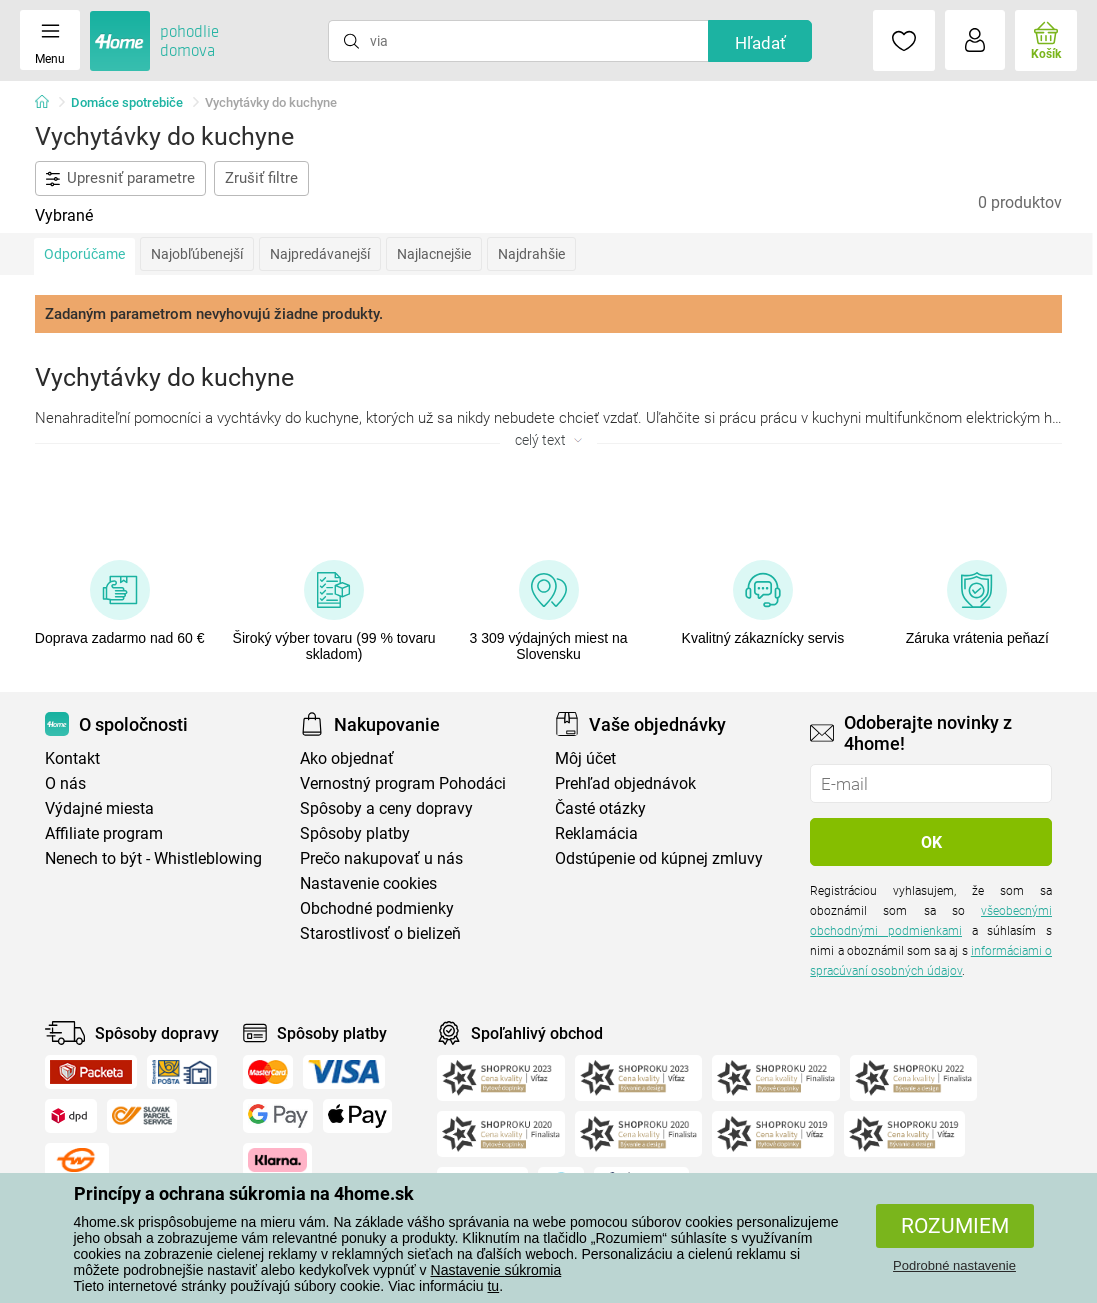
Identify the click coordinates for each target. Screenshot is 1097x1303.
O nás (65, 783)
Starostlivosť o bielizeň (380, 933)
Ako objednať (347, 758)
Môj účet (585, 758)
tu (493, 1286)
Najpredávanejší (320, 254)
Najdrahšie (531, 254)
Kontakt (72, 758)
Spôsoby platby (355, 833)
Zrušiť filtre (261, 178)
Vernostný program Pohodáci (403, 783)
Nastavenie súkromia (496, 1270)
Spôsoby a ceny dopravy (386, 808)
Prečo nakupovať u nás (381, 858)
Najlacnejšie (434, 254)
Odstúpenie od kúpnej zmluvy (659, 858)
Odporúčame (84, 254)
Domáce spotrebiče (127, 102)
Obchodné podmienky (377, 908)
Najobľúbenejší (197, 254)
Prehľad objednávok (625, 783)
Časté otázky (600, 808)
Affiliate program (104, 833)
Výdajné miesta (99, 808)
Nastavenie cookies (368, 883)
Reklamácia (596, 833)
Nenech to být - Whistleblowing (153, 858)
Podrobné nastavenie (954, 1265)
